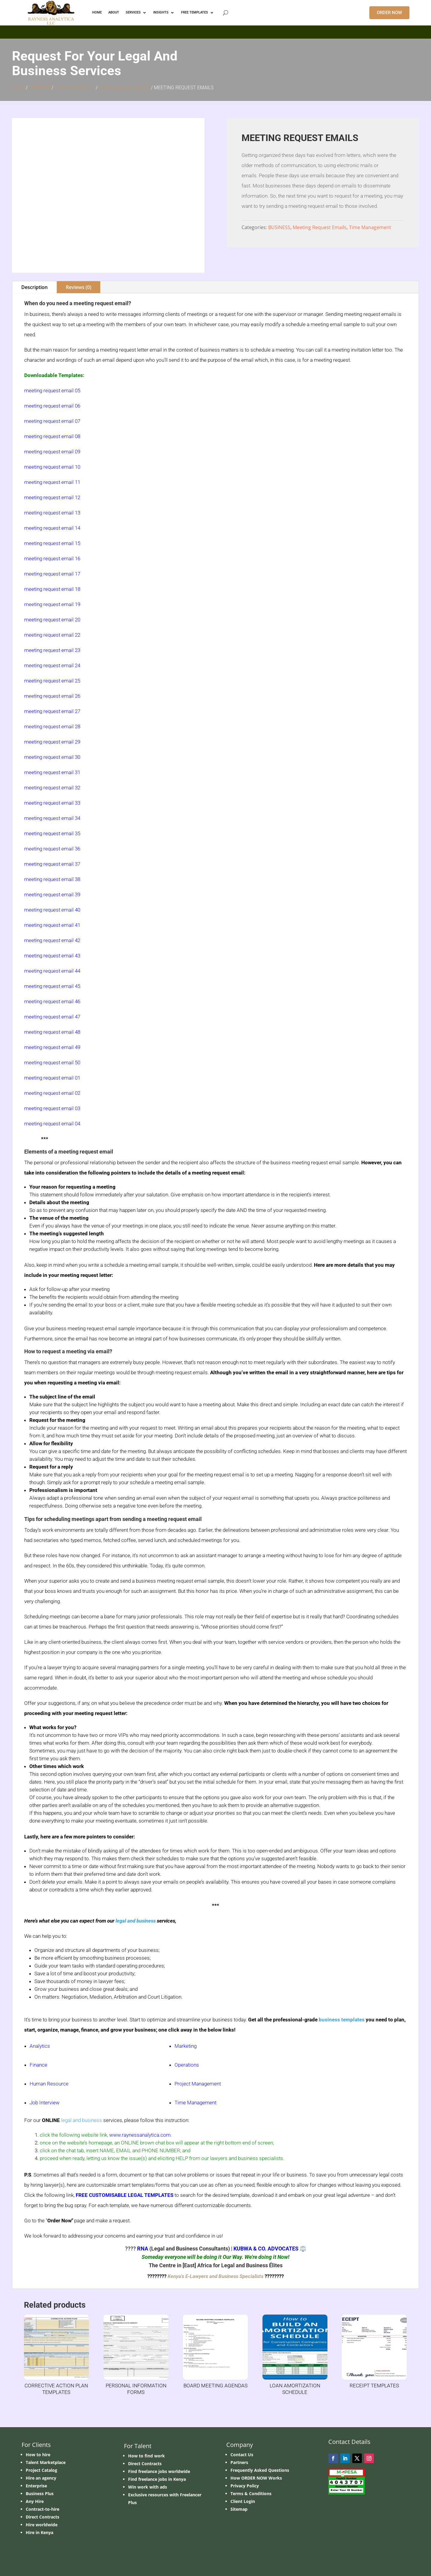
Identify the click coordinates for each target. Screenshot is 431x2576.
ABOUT (113, 12)
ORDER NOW (389, 12)
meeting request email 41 (52, 925)
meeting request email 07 (52, 421)
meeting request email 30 (52, 757)
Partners (239, 2462)
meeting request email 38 (52, 879)
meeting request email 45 (52, 986)
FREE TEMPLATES (194, 12)
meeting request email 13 (52, 513)
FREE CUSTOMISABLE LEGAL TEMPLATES (124, 2195)
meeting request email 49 (52, 1047)
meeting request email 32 (52, 788)
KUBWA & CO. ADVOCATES (265, 2248)
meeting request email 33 (52, 803)
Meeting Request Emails (124, 87)
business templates (342, 2020)
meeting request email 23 (52, 650)
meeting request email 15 (52, 543)
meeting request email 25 (52, 681)
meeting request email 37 (52, 864)
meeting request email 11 (52, 482)
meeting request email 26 (52, 696)
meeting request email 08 (52, 436)
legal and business (136, 1921)
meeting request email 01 (52, 1078)
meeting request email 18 (52, 589)
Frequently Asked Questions (259, 2470)
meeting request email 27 (52, 711)
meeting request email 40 (52, 910)
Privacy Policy (244, 2486)
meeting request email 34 (52, 818)
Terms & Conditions (250, 2493)
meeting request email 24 (52, 665)
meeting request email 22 (52, 635)
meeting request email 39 (52, 894)
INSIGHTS (161, 12)
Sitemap (239, 2509)
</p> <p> (215, 31)
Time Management (74, 87)
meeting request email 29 (52, 742)
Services (133, 12)
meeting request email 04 (52, 1124)
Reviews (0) (78, 287)
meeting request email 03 (52, 1108)
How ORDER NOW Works (256, 2478)
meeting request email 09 (52, 452)
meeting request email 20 (52, 620)
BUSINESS (39, 87)
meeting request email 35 (52, 833)
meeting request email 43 (52, 956)
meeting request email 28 (52, 726)
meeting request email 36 (52, 849)
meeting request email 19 (52, 604)
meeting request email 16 (52, 558)
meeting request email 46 (52, 1001)
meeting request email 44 (52, 971)
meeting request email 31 (52, 772)
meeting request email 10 (52, 467)
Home (18, 87)
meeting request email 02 (52, 1093)
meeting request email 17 (52, 574)
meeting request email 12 (52, 497)
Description (34, 287)
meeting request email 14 (52, 528)
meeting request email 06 (52, 406)
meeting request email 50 (52, 1062)
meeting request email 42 (52, 940)
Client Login (242, 2501)
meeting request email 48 (52, 1032)
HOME (97, 12)
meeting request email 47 (52, 1017)
